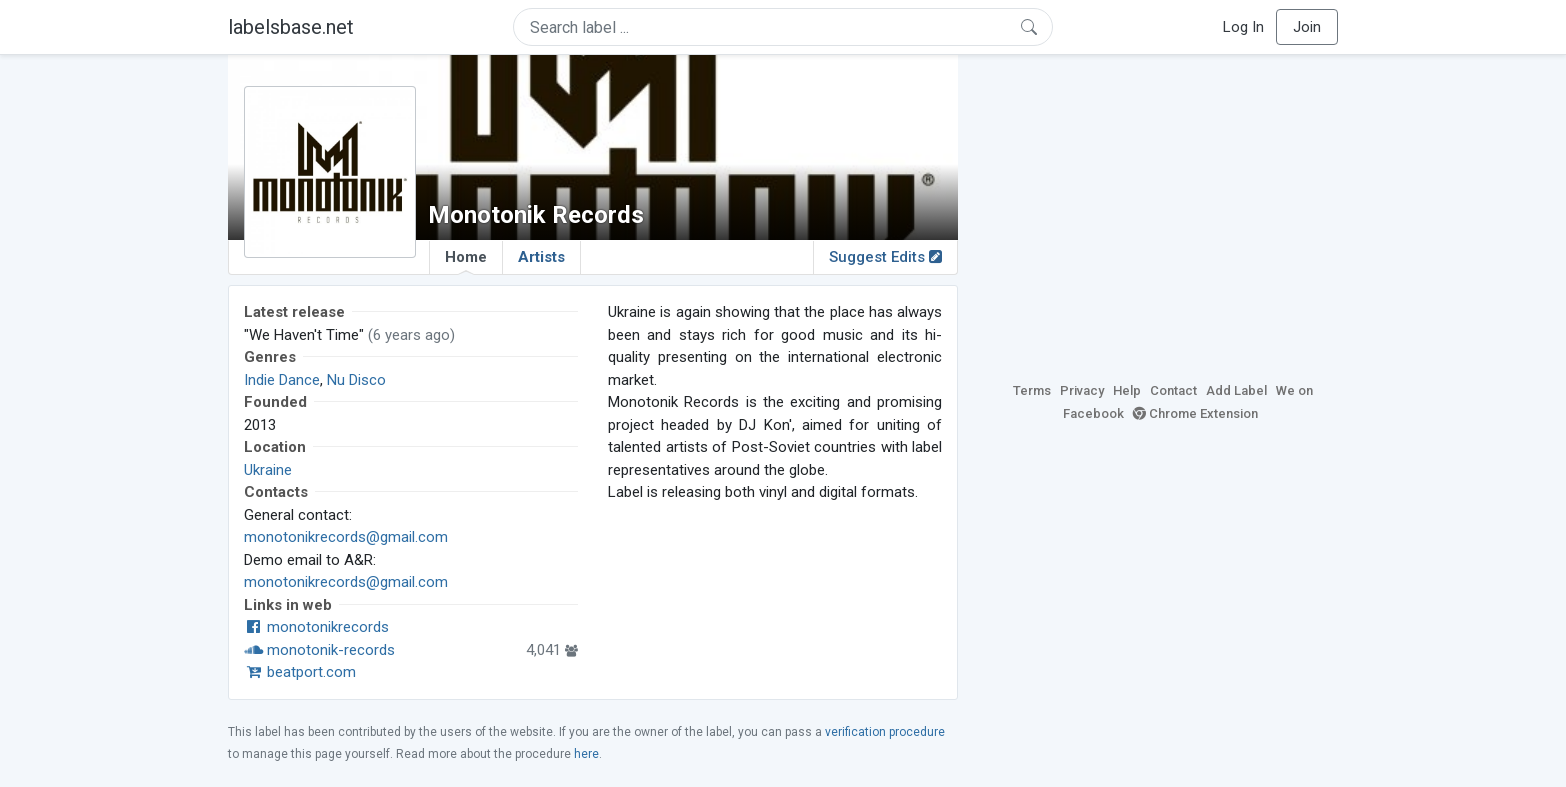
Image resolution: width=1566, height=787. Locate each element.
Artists (541, 257)
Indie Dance (282, 380)
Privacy (1082, 390)
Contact (1173, 390)
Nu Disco (356, 380)
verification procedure (885, 732)
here (586, 754)
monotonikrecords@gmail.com (346, 537)
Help (1127, 390)
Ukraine (268, 470)
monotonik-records (319, 650)
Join (1307, 27)
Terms (1032, 390)
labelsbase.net (291, 27)
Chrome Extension (1195, 413)
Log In (1243, 27)
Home (466, 261)
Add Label (1236, 390)
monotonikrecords (316, 627)
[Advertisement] (1163, 215)
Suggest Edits (885, 257)
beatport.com (300, 672)
